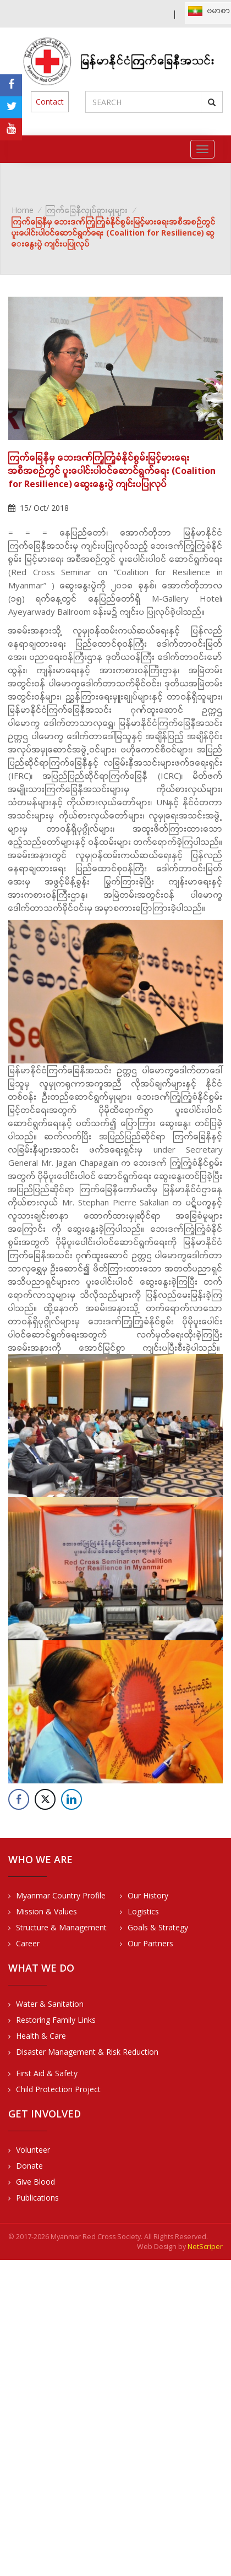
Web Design (157, 2246)
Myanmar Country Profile (61, 1895)
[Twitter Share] (45, 1799)
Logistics (143, 1911)
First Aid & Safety (47, 2073)
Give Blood (35, 2181)
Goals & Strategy (158, 1927)
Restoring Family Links (56, 2020)
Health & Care (41, 2036)
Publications (37, 2197)
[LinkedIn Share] (71, 1799)
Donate (29, 2165)
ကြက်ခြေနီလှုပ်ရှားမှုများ (87, 210)
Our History (148, 1895)
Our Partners (150, 1943)
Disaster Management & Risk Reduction (87, 2051)
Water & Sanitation (50, 2004)
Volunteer (33, 2149)
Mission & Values (46, 1911)
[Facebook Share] (18, 1799)
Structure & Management (61, 1927)
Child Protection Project (58, 2089)
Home (23, 210)
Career (28, 1943)
